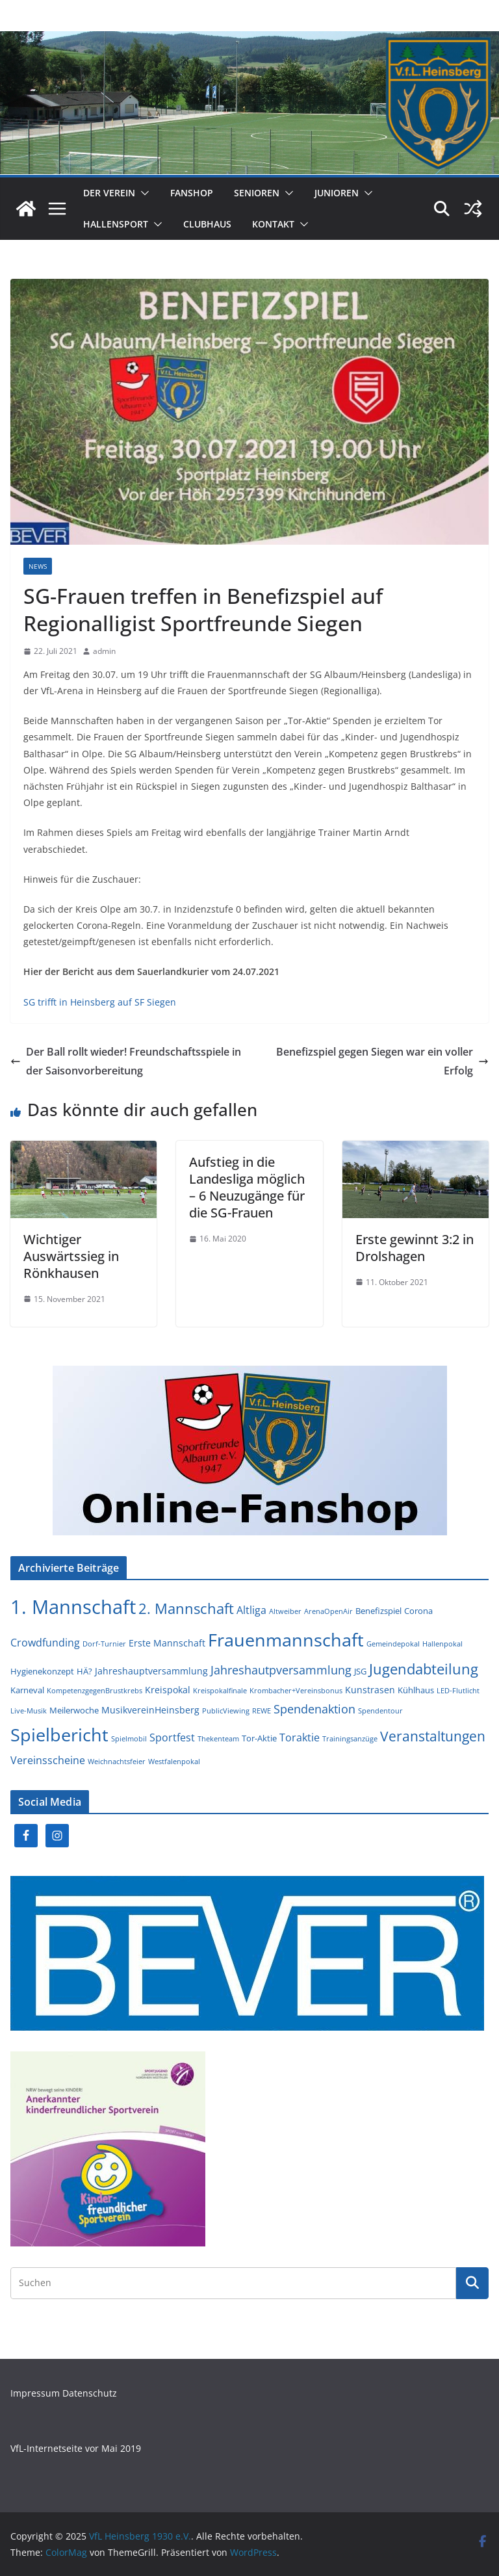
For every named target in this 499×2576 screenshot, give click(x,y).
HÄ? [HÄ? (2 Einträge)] (84, 1671)
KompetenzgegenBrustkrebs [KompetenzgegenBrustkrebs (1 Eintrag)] (94, 1690)
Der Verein (109, 193)
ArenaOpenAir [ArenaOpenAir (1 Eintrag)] (328, 1611)
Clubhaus (207, 224)
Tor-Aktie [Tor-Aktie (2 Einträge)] (259, 1738)
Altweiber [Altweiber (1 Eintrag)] (285, 1611)
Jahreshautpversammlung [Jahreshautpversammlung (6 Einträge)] (281, 1670)
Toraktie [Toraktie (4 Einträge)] (299, 1737)
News (38, 566)
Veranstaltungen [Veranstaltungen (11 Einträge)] (432, 1736)
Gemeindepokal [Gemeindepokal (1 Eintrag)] (393, 1643)
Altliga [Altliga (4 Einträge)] (251, 1610)
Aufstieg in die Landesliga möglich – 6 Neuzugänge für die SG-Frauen (247, 1187)
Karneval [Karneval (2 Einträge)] (27, 1690)
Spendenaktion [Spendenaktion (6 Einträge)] (314, 1709)
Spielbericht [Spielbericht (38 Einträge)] (59, 1735)
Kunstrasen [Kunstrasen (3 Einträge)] (370, 1690)
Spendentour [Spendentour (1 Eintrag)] (380, 1710)
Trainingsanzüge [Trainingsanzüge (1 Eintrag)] (349, 1738)
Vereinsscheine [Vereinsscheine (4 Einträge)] (47, 1760)
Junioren (336, 193)
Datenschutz (89, 2393)
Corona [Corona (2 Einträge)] (418, 1611)
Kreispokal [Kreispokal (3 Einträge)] (167, 1690)
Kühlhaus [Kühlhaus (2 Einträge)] (416, 1690)
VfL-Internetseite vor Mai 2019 (75, 2448)
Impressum (36, 2393)
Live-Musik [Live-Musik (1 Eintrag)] (28, 1710)
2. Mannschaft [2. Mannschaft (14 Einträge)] (186, 1608)
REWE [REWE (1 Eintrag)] (261, 1710)
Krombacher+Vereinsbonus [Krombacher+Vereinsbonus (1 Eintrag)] (296, 1690)
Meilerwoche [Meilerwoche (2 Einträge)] (74, 1710)
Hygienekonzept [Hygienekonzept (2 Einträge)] (42, 1671)
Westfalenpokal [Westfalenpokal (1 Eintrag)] (174, 1761)
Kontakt (273, 224)
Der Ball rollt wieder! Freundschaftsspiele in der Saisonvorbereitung (125, 1061)
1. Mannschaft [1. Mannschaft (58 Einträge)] (73, 1607)
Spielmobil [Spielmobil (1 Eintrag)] (129, 1738)
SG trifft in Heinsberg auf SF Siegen (99, 1002)
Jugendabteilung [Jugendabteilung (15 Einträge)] (423, 1668)
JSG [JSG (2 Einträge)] (360, 1671)
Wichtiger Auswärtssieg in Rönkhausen (71, 1256)
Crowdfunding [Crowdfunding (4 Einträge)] (45, 1642)
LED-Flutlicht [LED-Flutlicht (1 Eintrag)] (458, 1690)
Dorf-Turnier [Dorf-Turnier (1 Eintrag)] (104, 1643)
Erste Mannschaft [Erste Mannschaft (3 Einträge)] (167, 1643)
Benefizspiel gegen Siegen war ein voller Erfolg (382, 1061)
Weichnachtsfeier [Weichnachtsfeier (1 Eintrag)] (117, 1761)
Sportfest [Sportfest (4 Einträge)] (172, 1737)
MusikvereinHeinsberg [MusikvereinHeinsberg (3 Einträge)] (150, 1710)
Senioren (256, 193)
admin (104, 651)
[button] (142, 193)
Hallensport (115, 224)
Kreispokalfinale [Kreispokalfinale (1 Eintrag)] (220, 1690)
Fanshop (191, 193)
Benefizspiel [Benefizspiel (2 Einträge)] (378, 1611)
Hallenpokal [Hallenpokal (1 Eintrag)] (442, 1643)
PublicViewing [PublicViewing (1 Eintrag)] (226, 1710)
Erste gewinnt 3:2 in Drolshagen (414, 1247)
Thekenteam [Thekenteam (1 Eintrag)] (218, 1738)
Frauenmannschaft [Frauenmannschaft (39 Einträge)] (286, 1640)
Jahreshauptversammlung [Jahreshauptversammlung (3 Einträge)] (151, 1671)
